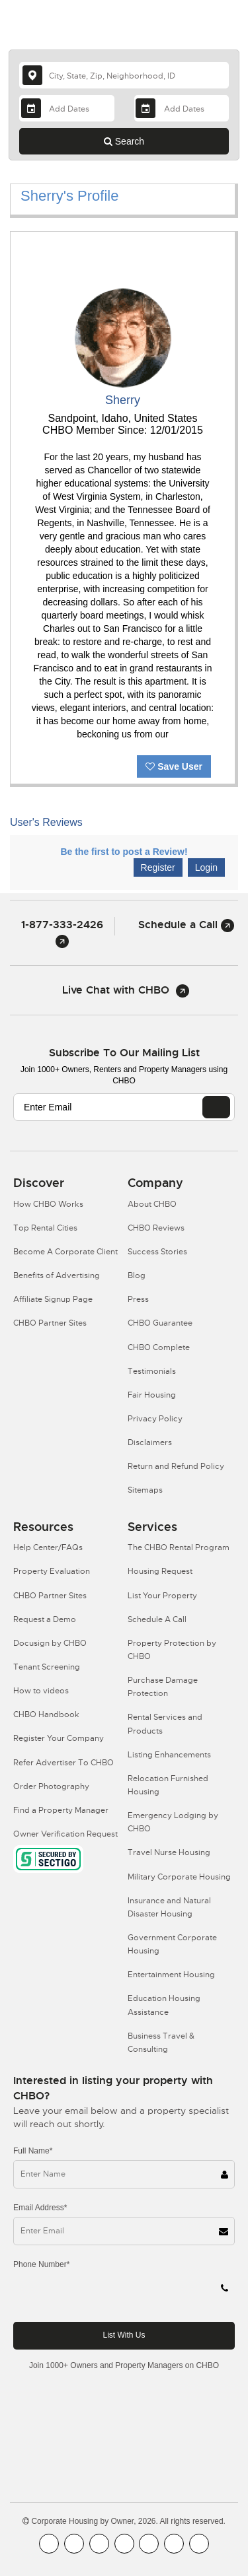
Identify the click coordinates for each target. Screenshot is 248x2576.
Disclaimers (150, 1442)
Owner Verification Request (65, 1834)
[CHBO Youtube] (74, 2544)
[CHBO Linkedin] (149, 2544)
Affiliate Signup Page (53, 1299)
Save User (173, 766)
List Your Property (162, 1595)
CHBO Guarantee (160, 1323)
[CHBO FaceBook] (49, 2544)
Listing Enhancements (169, 1754)
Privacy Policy (155, 1418)
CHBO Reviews (156, 1228)
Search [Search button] (124, 141)
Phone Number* (41, 2264)
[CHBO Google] (199, 2544)
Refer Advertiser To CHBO (63, 1762)
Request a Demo (44, 1619)
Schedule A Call (157, 1619)
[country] (124, 75)
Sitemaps (145, 1490)
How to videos (41, 1690)
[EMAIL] (216, 1107)
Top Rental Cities (45, 1228)
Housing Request (160, 1571)
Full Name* (32, 2150)
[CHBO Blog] (99, 2544)
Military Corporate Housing (179, 1877)
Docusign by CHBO (50, 1643)
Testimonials (152, 1371)
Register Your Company (58, 1738)
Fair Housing (152, 1395)
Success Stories (157, 1251)
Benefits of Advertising (56, 1275)
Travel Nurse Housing (169, 1852)
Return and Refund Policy (176, 1466)
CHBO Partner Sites (50, 1323)
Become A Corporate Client (65, 1251)
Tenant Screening (46, 1667)
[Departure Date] (181, 108)
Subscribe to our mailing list (124, 1053)
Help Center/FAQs (48, 1547)
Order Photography (51, 1786)
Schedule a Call (186, 925)
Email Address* (40, 2207)
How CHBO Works (48, 1204)
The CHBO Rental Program (178, 1547)
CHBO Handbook (46, 1714)
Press (138, 1299)
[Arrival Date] (66, 108)
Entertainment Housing (171, 1974)
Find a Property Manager (60, 1810)
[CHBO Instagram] (124, 2544)
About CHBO (152, 1204)
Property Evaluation (51, 1571)
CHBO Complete (159, 1347)
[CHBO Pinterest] (174, 2544)
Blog (136, 1275)
